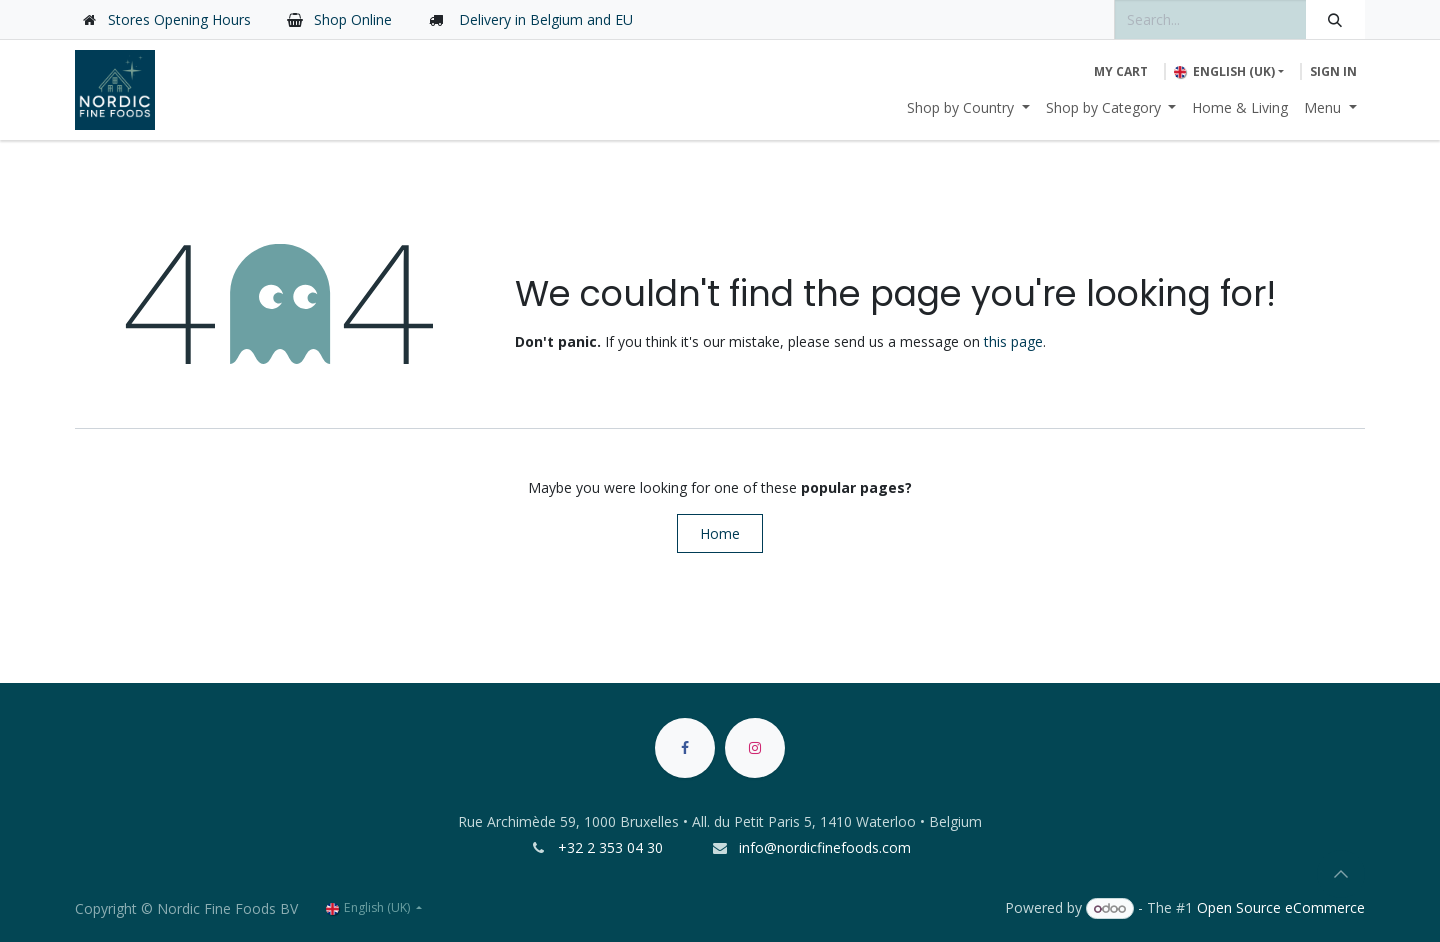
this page (1013, 341)
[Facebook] (685, 748)
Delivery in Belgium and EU (544, 19)
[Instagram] (755, 748)
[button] (1341, 874)
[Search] (1335, 19)
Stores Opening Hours (179, 19)
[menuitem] (968, 107)
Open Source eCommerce (1281, 907)
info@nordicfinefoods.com (825, 847)
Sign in (1333, 71)
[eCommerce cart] (1121, 72)
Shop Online (353, 19)
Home (720, 533)
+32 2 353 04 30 (612, 847)
